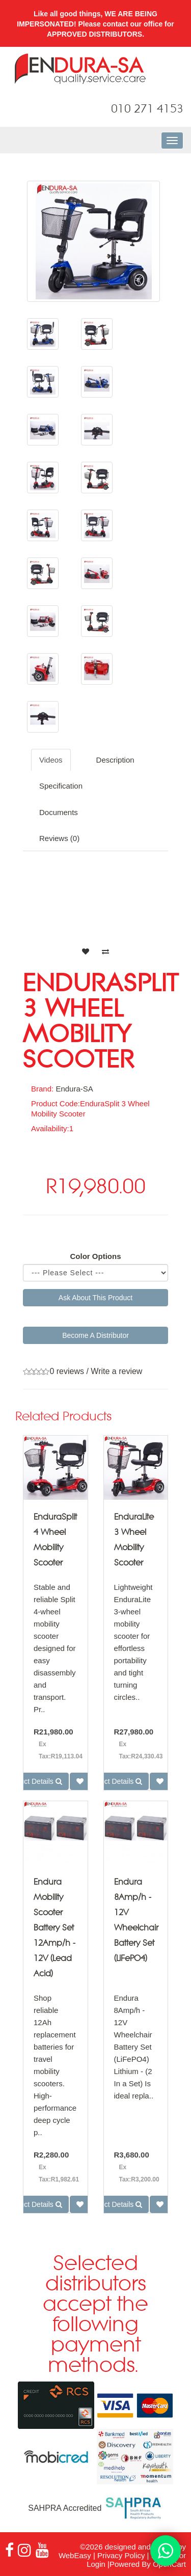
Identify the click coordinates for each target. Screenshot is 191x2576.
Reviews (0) (59, 838)
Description (115, 759)
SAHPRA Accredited (95, 2508)
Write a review (116, 1371)
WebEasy (75, 2555)
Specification (61, 785)
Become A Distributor (95, 1335)
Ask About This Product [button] (95, 1298)
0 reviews (66, 1371)
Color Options (95, 1256)
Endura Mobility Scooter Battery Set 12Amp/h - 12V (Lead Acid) (54, 1928)
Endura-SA (74, 1088)
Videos (51, 759)
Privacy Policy (121, 2555)
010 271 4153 (147, 109)
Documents (58, 812)
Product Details (113, 1781)
